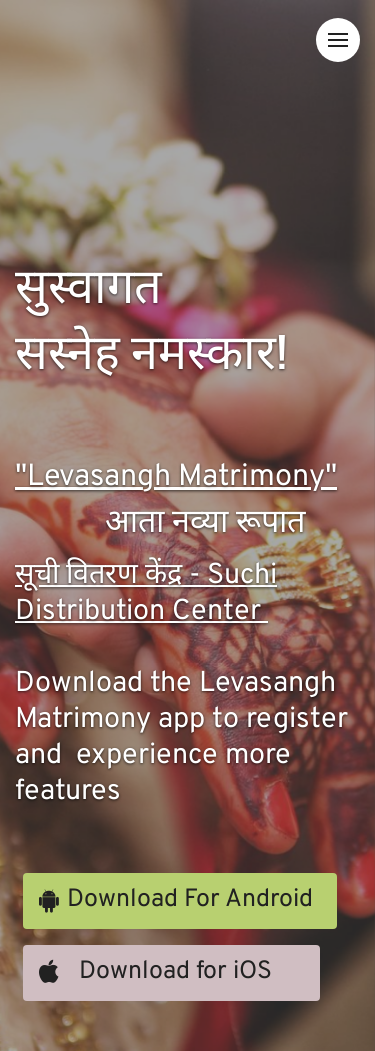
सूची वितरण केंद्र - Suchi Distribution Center (146, 594)
